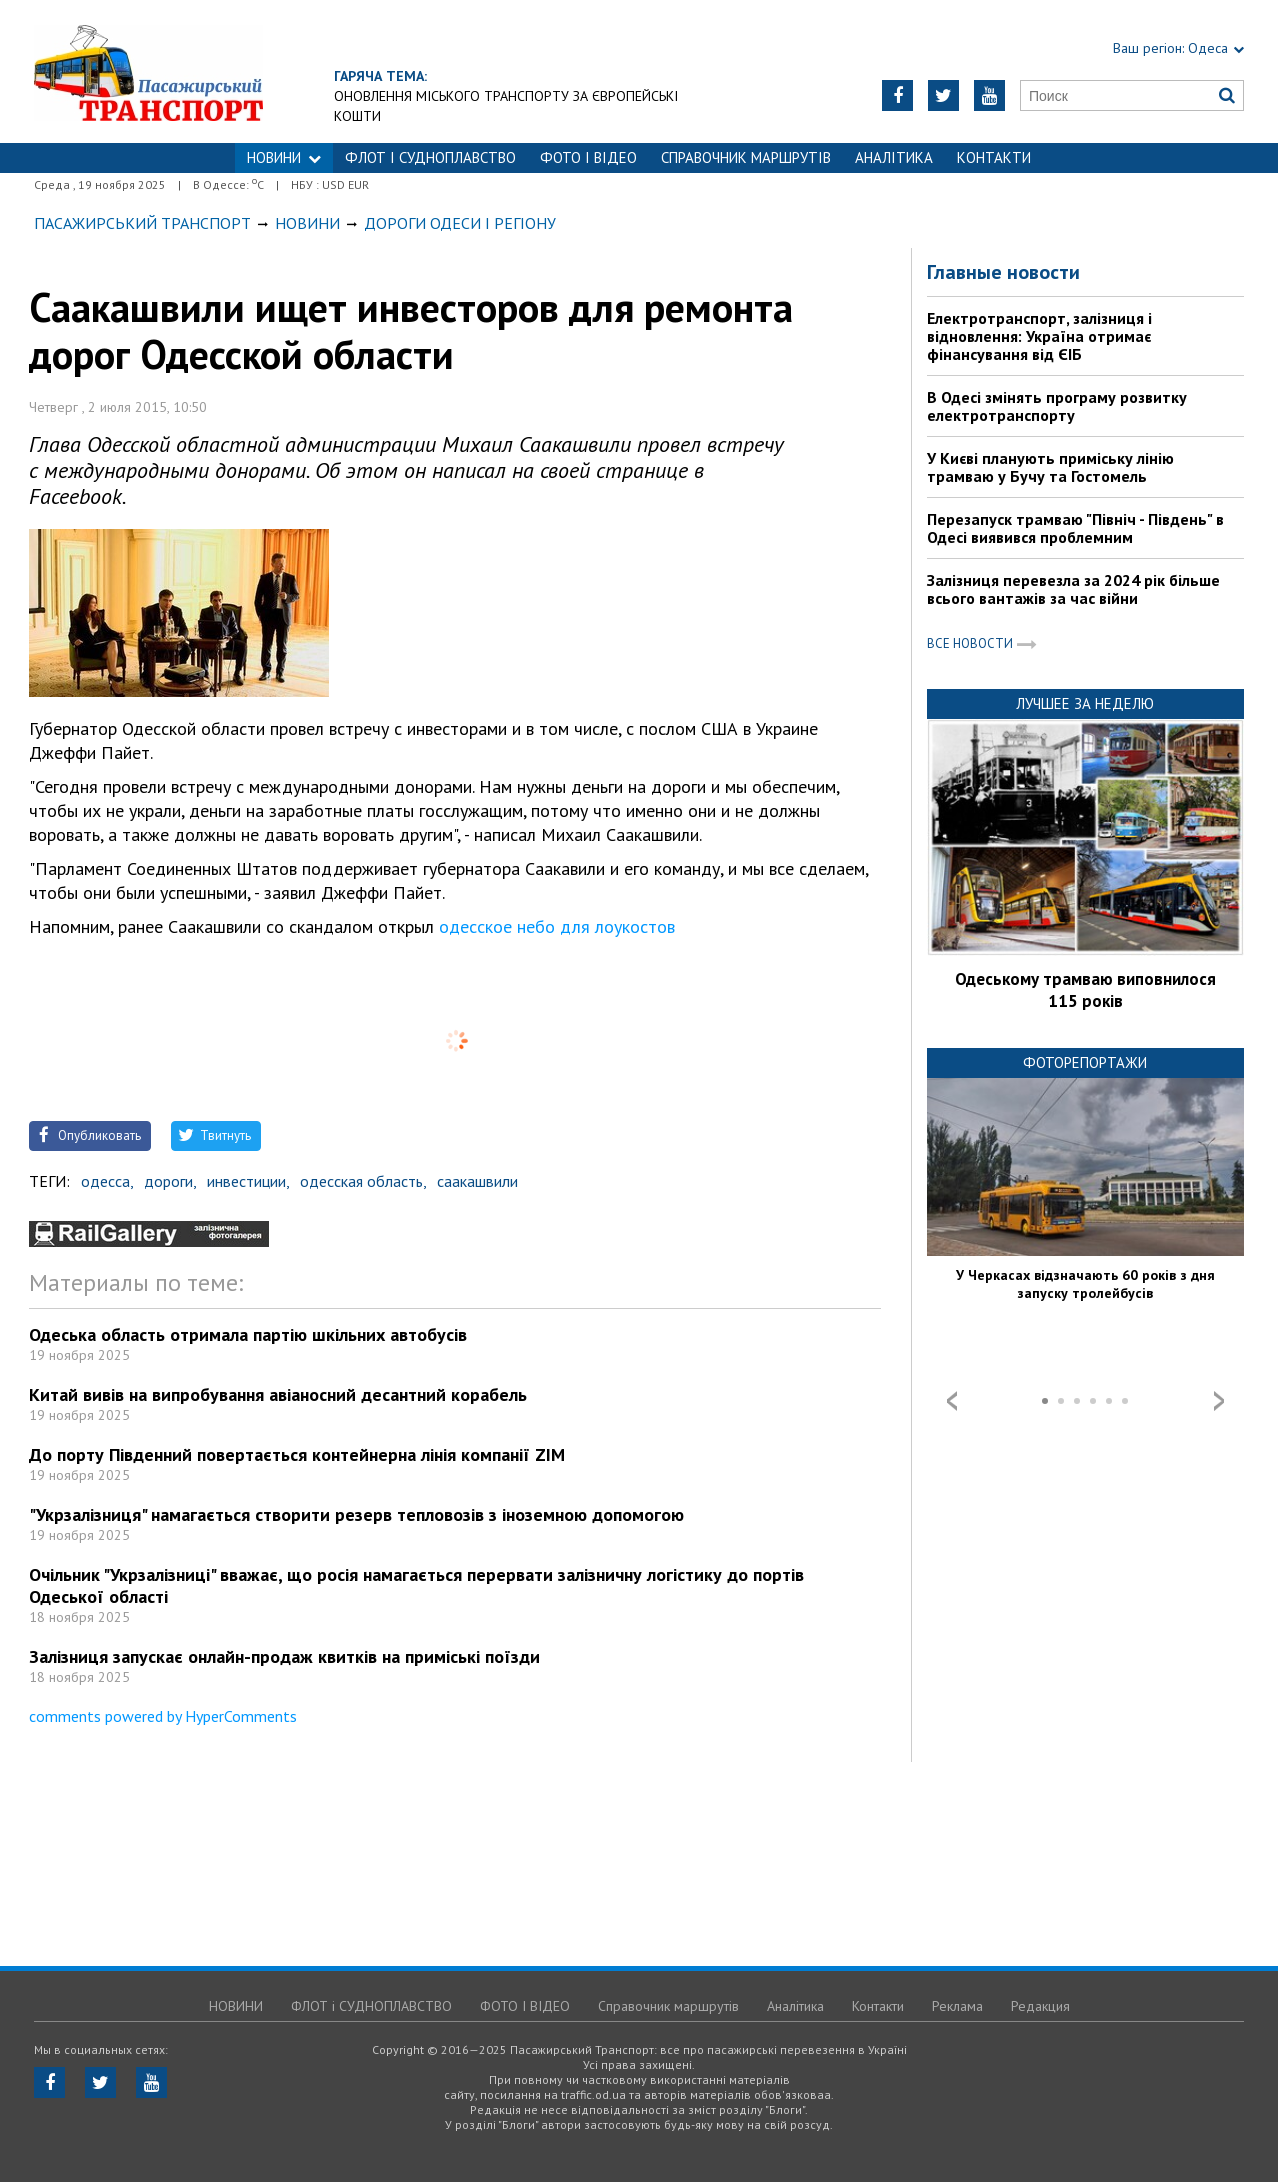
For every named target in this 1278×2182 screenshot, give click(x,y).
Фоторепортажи (1085, 1062)
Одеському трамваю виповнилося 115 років (1085, 990)
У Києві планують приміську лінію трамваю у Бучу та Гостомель (1050, 467)
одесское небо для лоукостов (557, 926)
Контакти (994, 157)
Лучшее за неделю (1085, 703)
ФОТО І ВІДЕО (588, 157)
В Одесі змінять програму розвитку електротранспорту (1057, 406)
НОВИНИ (284, 157)
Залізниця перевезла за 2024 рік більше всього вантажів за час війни (1073, 589)
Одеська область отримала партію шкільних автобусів (248, 1334)
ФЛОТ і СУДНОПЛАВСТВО (430, 157)
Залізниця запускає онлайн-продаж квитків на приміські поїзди (284, 1656)
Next (1219, 1401)
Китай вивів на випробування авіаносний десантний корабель (278, 1394)
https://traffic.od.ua (203, 71)
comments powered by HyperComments (163, 1716)
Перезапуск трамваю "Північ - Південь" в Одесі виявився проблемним (1075, 528)
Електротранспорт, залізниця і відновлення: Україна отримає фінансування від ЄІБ (1039, 336)
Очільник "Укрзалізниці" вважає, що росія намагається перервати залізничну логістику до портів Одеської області (416, 1585)
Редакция (1040, 2006)
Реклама (957, 2006)
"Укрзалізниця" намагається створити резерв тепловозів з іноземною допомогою (356, 1514)
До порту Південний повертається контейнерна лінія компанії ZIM (297, 1454)
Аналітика (894, 157)
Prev (952, 1401)
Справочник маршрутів (746, 157)
